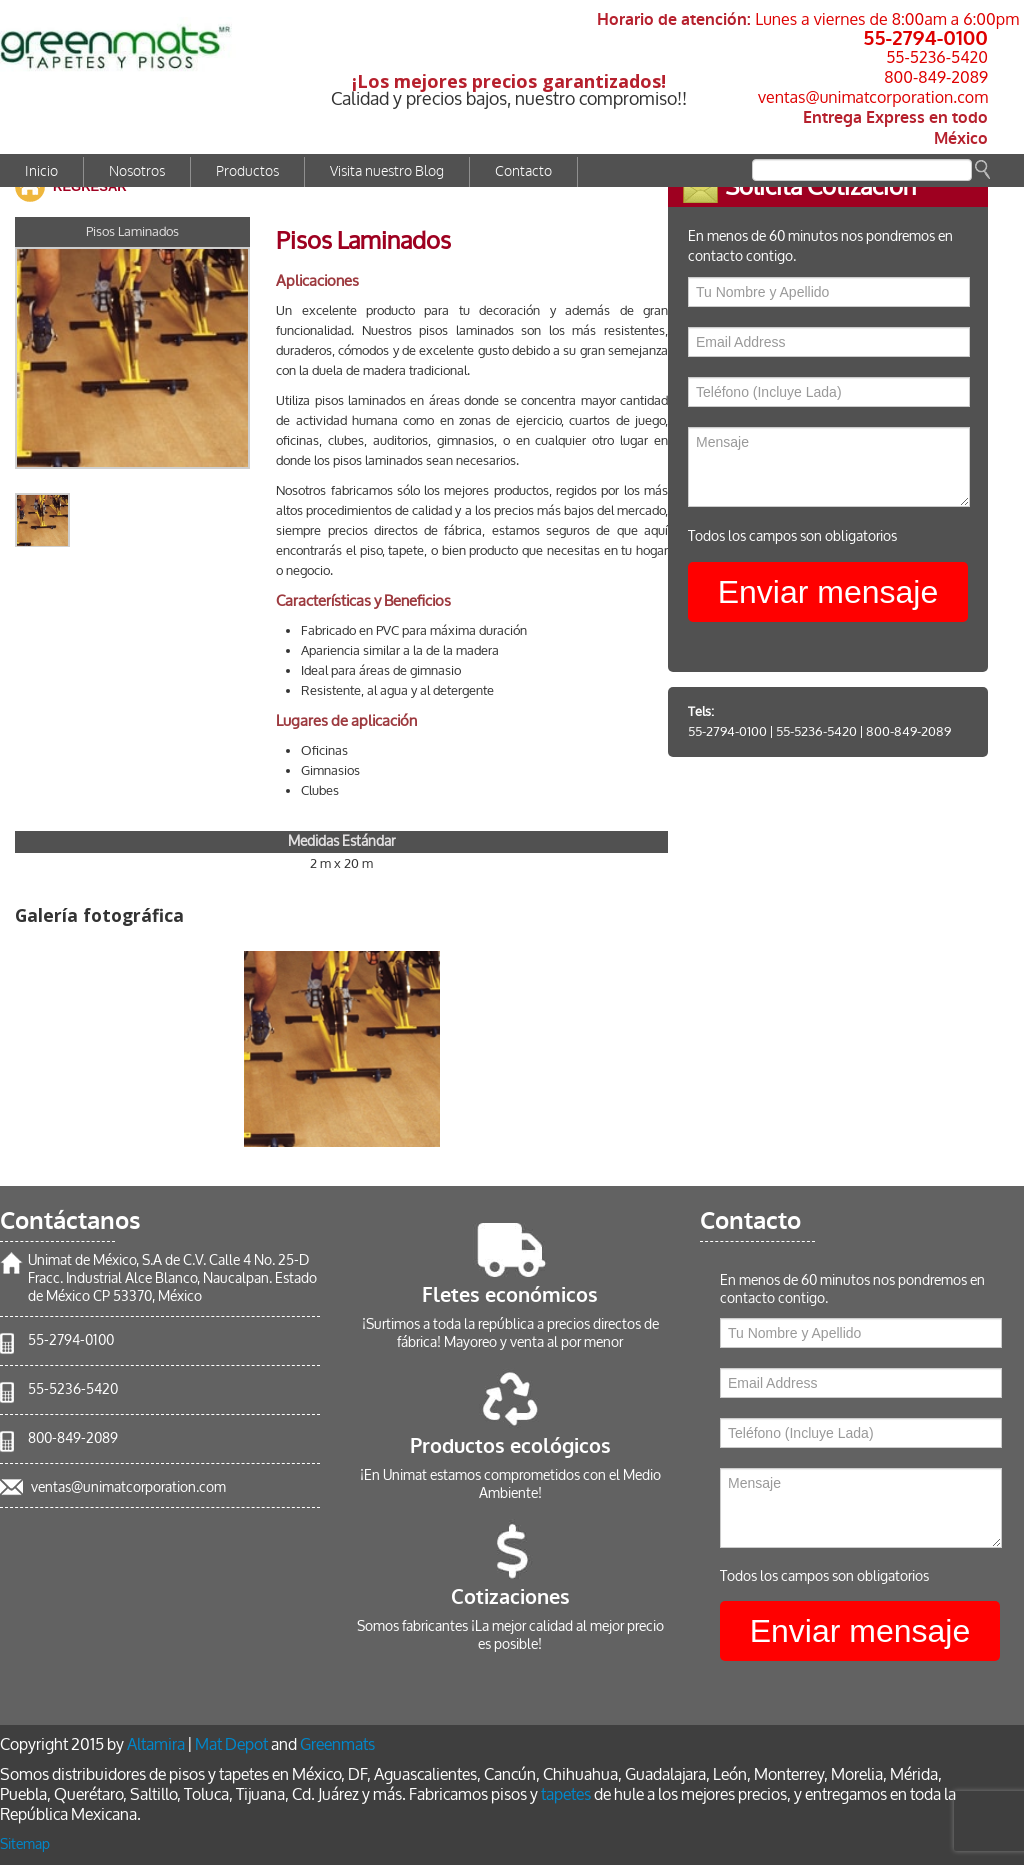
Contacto (523, 171)
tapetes (566, 1794)
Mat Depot (231, 1744)
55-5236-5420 (937, 57)
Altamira (156, 1744)
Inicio (41, 171)
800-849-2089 (936, 77)
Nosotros (137, 171)
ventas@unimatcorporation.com (873, 97)
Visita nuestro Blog (387, 171)
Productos (247, 171)
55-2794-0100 (925, 37)
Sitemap (25, 1844)
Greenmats (337, 1744)
